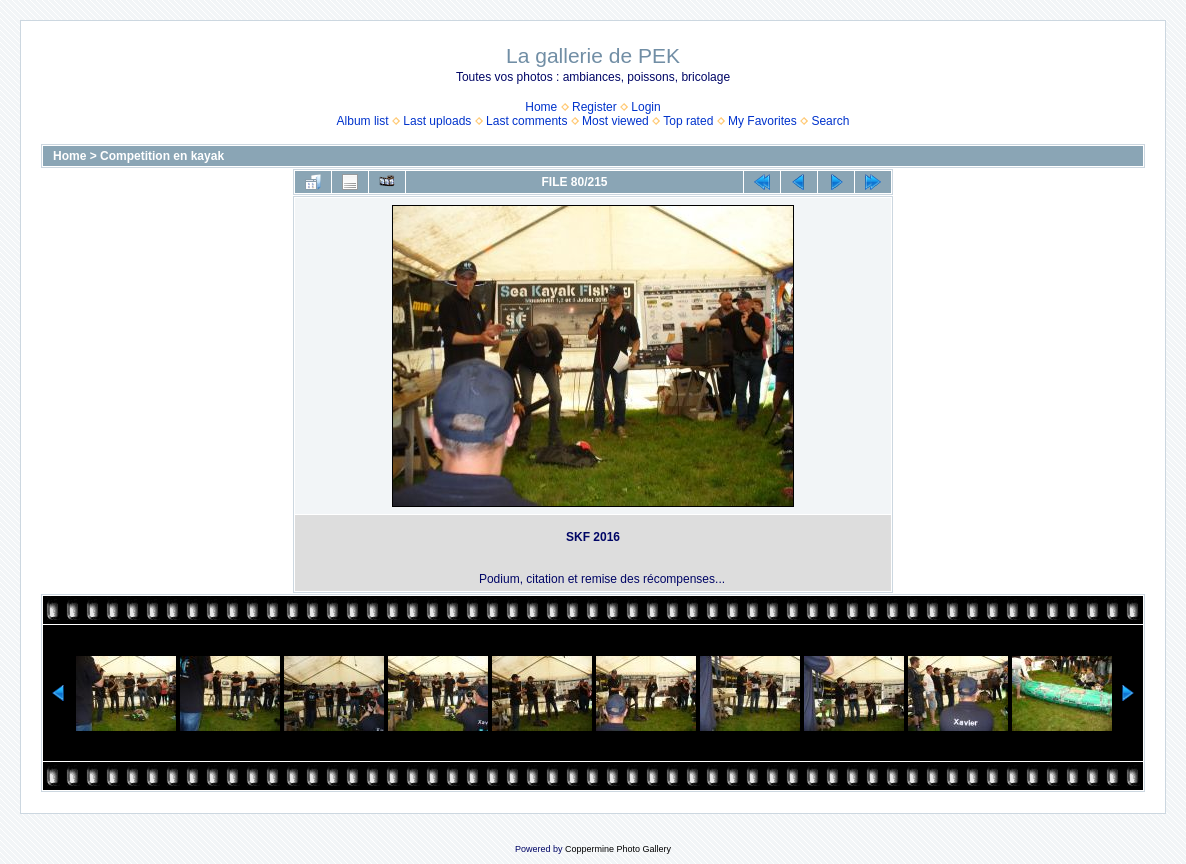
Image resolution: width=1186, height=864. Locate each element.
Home (541, 107)
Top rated (688, 121)
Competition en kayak (162, 156)
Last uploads (437, 121)
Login (645, 107)
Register (594, 107)
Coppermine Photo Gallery (618, 849)
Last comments (526, 121)
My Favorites (762, 121)
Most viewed (615, 121)
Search (830, 121)
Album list (363, 121)
